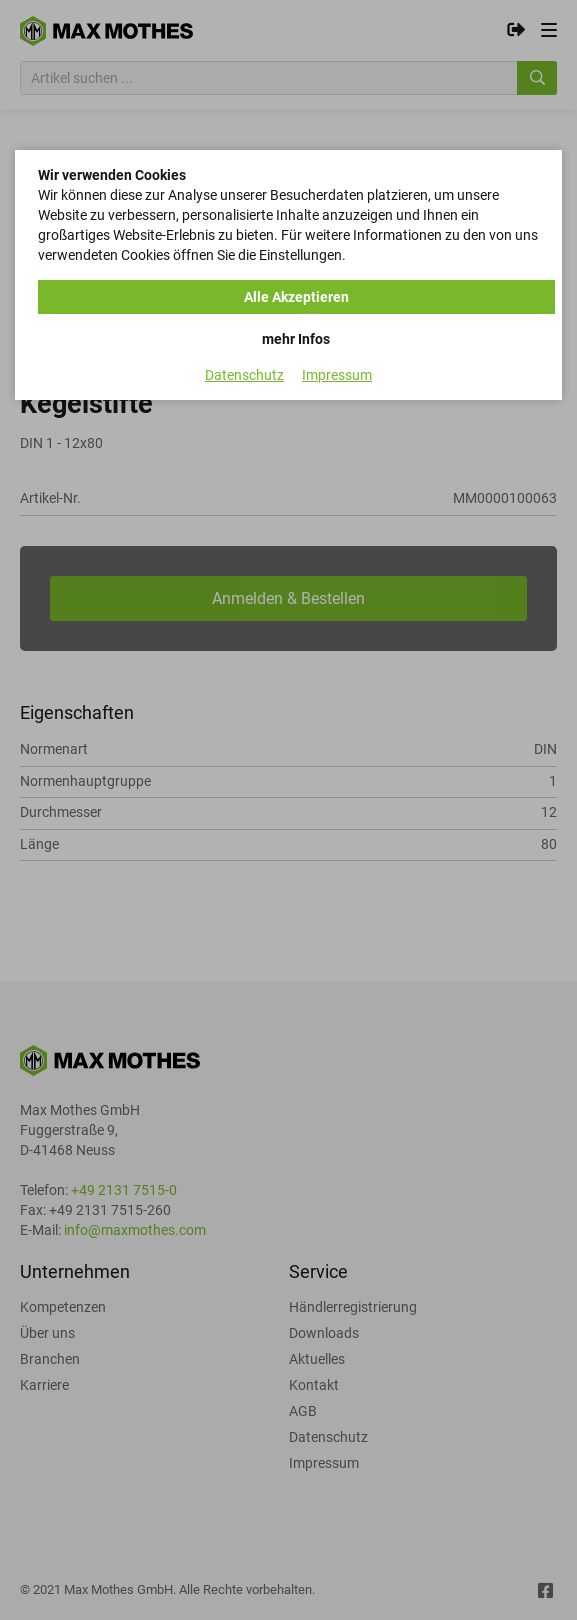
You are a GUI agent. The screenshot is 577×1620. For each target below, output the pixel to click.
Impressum (337, 375)
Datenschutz (244, 375)
